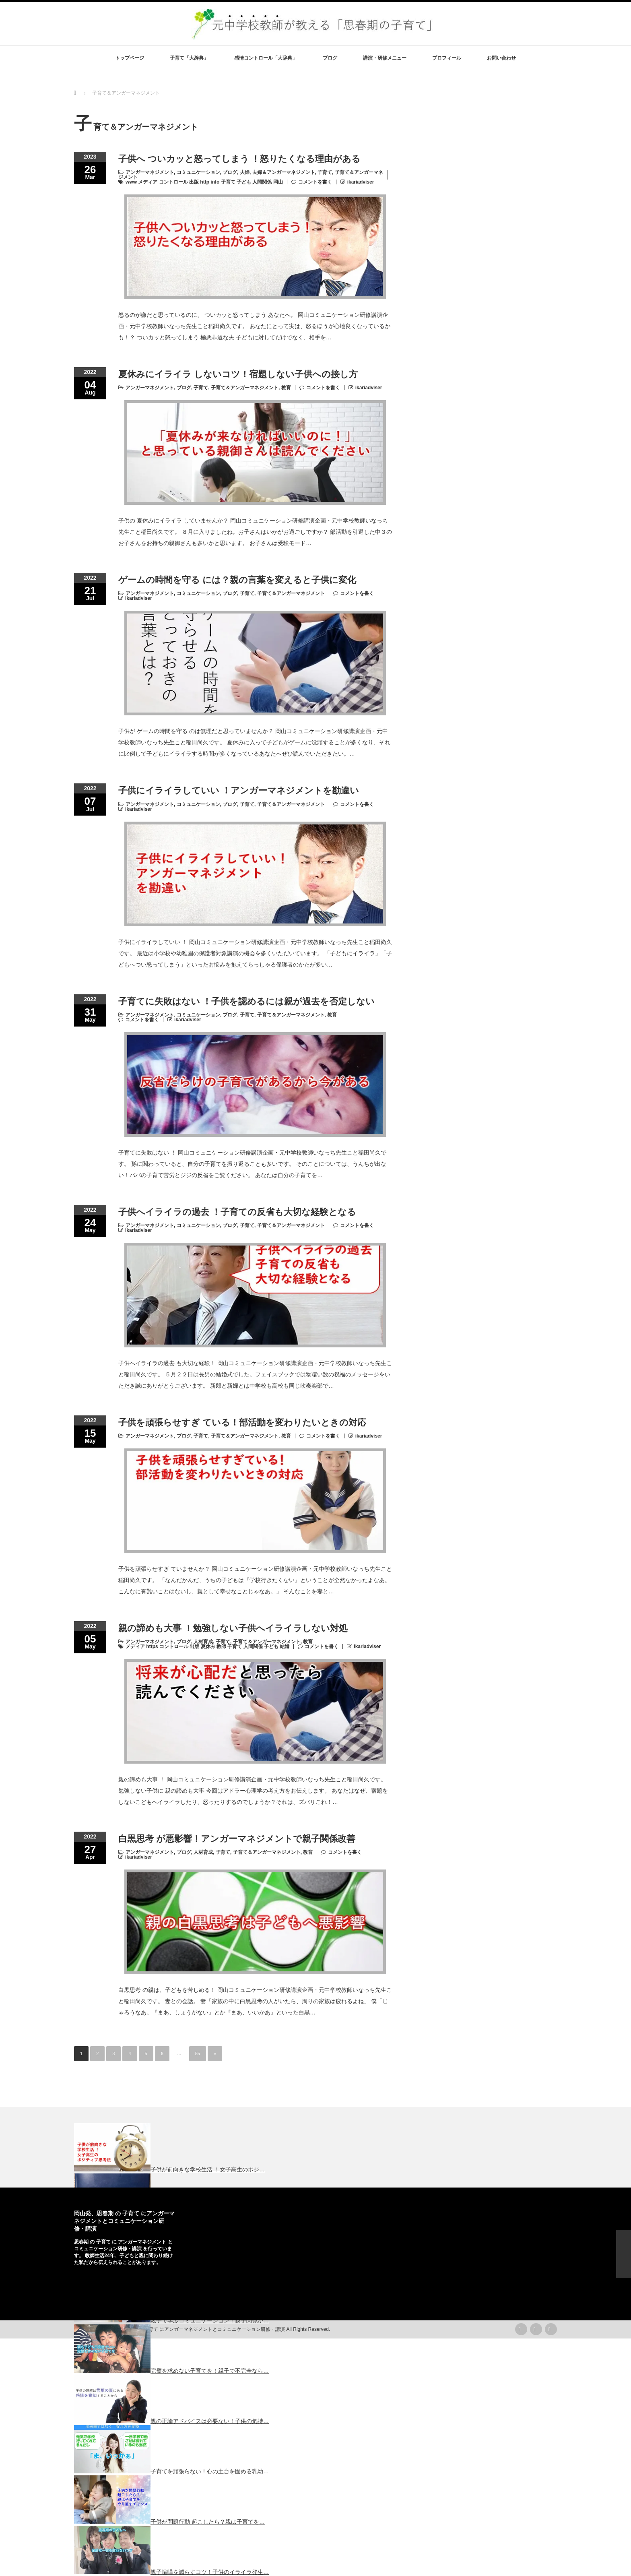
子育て (325, 172)
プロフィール (446, 58)
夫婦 (245, 172)
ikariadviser (360, 182)
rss (521, 2329)
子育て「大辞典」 (189, 58)
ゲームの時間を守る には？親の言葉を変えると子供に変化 (237, 580)
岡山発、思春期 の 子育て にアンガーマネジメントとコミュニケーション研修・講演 (124, 2221)
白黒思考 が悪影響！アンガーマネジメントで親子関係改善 (236, 1839)
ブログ (330, 58)
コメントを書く (315, 182)
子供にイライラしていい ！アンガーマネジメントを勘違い (238, 790)
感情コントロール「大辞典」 (265, 58)
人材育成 (203, 1641)
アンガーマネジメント (150, 172)
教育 (286, 387)
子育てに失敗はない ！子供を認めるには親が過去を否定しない (246, 1001)
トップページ (129, 58)
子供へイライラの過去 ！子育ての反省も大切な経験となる (237, 1212)
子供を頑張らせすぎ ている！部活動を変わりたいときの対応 (242, 1422)
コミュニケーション (198, 172)
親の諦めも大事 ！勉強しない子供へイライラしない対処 (233, 1628)
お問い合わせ (501, 58)
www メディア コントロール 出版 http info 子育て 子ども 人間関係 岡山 (204, 182)
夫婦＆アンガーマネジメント (283, 172)
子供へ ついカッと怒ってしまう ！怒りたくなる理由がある (239, 159)
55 (197, 2053)
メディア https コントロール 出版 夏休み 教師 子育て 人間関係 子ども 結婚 (207, 1646)
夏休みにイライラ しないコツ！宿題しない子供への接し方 (238, 374)
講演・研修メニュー (384, 58)
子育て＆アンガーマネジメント (244, 387)
